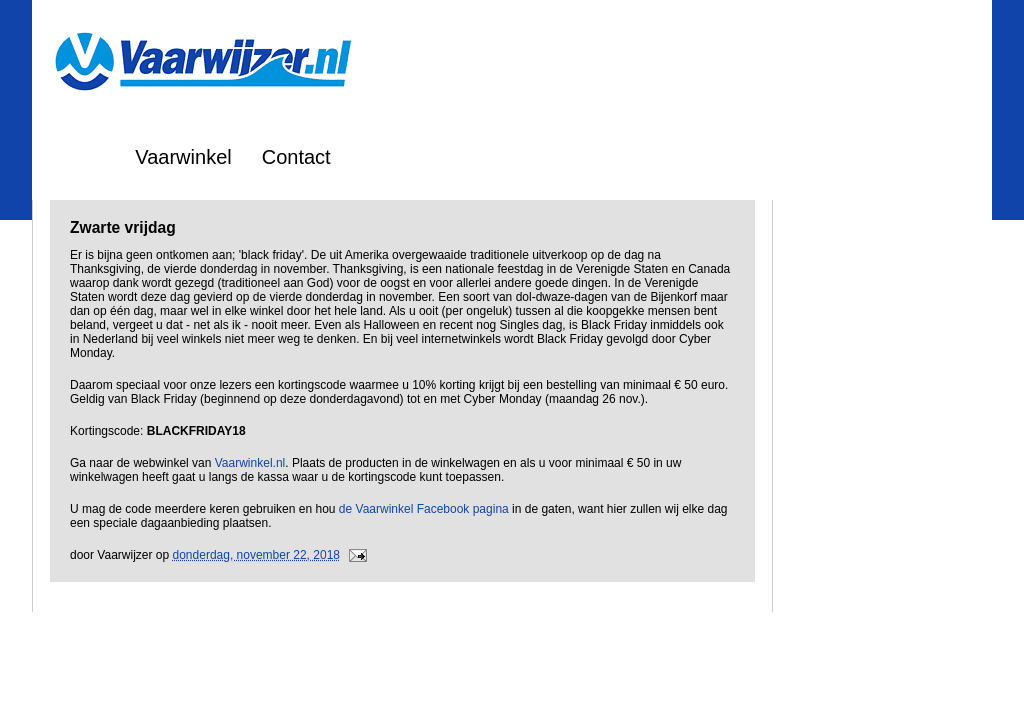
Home (78, 157)
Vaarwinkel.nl (250, 463)
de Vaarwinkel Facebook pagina (424, 509)
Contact (296, 157)
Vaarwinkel (183, 157)
